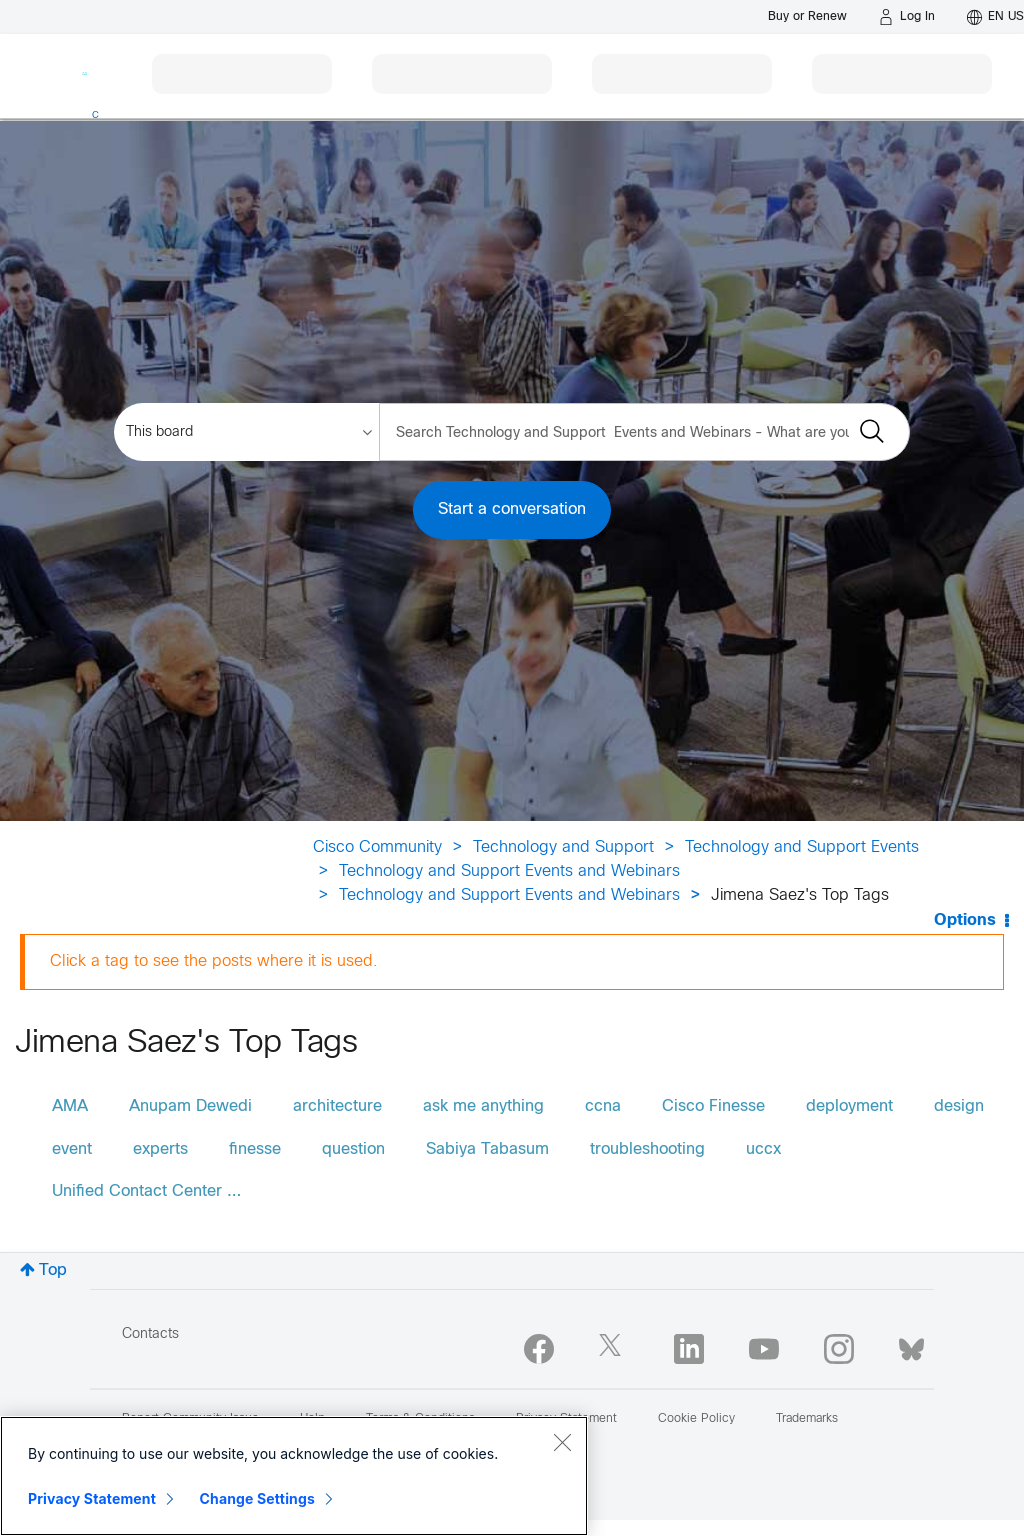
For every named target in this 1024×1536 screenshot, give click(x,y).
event (72, 1149)
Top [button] (53, 1270)
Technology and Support (563, 847)
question (353, 1149)
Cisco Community (377, 847)
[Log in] (907, 17)
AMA (70, 1106)
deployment (849, 1106)
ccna (603, 1106)
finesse (255, 1149)
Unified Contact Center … (146, 1191)
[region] (294, 1476)
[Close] (562, 1442)
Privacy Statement (92, 1498)
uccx (763, 1149)
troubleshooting (647, 1149)
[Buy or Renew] (807, 16)
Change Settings (257, 1498)
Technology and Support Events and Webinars (509, 871)
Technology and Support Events (802, 847)
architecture (337, 1106)
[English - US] (995, 17)
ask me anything (483, 1106)
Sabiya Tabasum (487, 1149)
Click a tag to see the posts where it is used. (214, 961)
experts (160, 1149)
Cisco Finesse (713, 1106)
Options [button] (965, 920)
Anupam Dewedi (190, 1106)
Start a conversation (512, 509)
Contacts (150, 1334)
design (959, 1106)
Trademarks (807, 1419)
